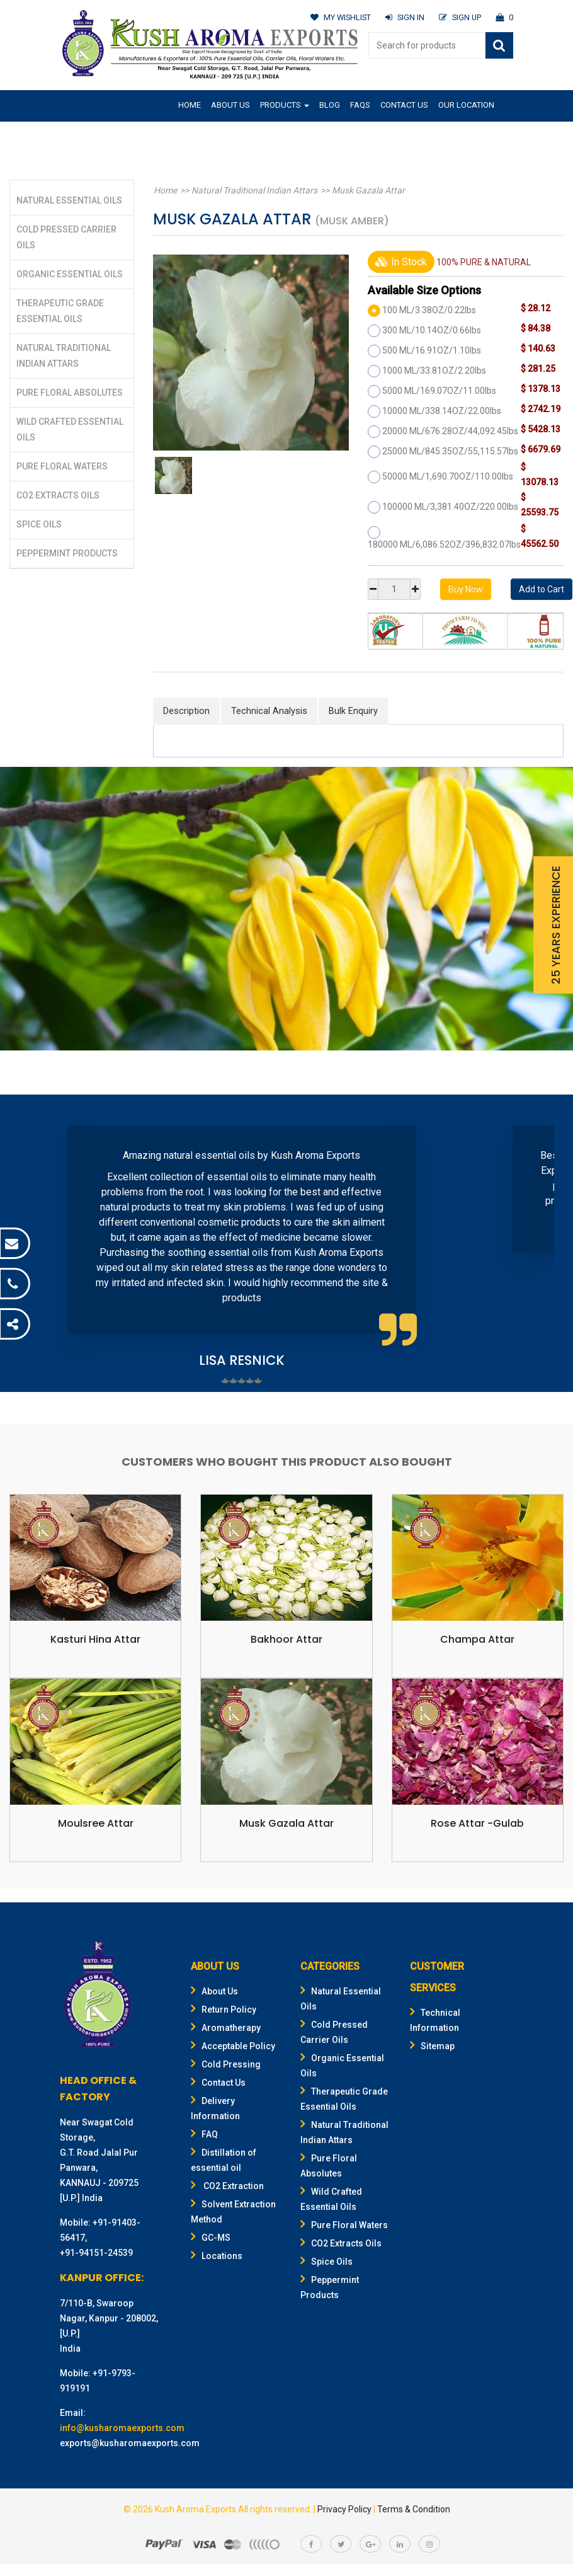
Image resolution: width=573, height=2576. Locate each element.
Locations (216, 2256)
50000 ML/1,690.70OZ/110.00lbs (447, 476)
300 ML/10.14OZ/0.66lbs (431, 330)
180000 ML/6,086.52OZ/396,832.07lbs (444, 544)
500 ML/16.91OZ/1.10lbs (431, 350)
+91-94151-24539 (96, 2253)
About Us (230, 105)
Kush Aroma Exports (195, 2509)
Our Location (466, 105)
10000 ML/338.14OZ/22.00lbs (441, 411)
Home (189, 105)
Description (186, 710)
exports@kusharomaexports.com (130, 2443)
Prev (35, 1246)
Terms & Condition (413, 2509)
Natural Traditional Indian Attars (252, 190)
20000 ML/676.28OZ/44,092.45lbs (450, 431)
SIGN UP (459, 17)
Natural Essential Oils (69, 200)
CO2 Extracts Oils (57, 495)
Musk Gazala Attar (363, 190)
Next (538, 1246)
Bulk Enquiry (353, 710)
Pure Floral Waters (62, 466)
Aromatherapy (226, 2028)
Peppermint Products (67, 553)
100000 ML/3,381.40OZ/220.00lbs (450, 507)
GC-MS (210, 2238)
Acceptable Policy (233, 2046)
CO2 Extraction (227, 2186)
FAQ (204, 2134)
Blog (329, 105)
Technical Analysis (269, 710)
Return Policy (223, 2009)
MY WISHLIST (338, 17)
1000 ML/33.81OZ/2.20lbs (434, 370)
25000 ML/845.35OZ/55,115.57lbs (450, 451)
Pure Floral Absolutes (69, 393)
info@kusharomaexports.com (122, 2428)
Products (284, 105)
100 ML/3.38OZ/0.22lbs (429, 310)
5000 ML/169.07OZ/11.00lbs (439, 391)
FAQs (360, 105)
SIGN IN (403, 17)
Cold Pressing (226, 2064)
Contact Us (404, 105)
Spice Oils (39, 524)
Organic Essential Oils (69, 274)
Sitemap (432, 2046)
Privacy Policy (344, 2509)
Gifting (193, 135)
